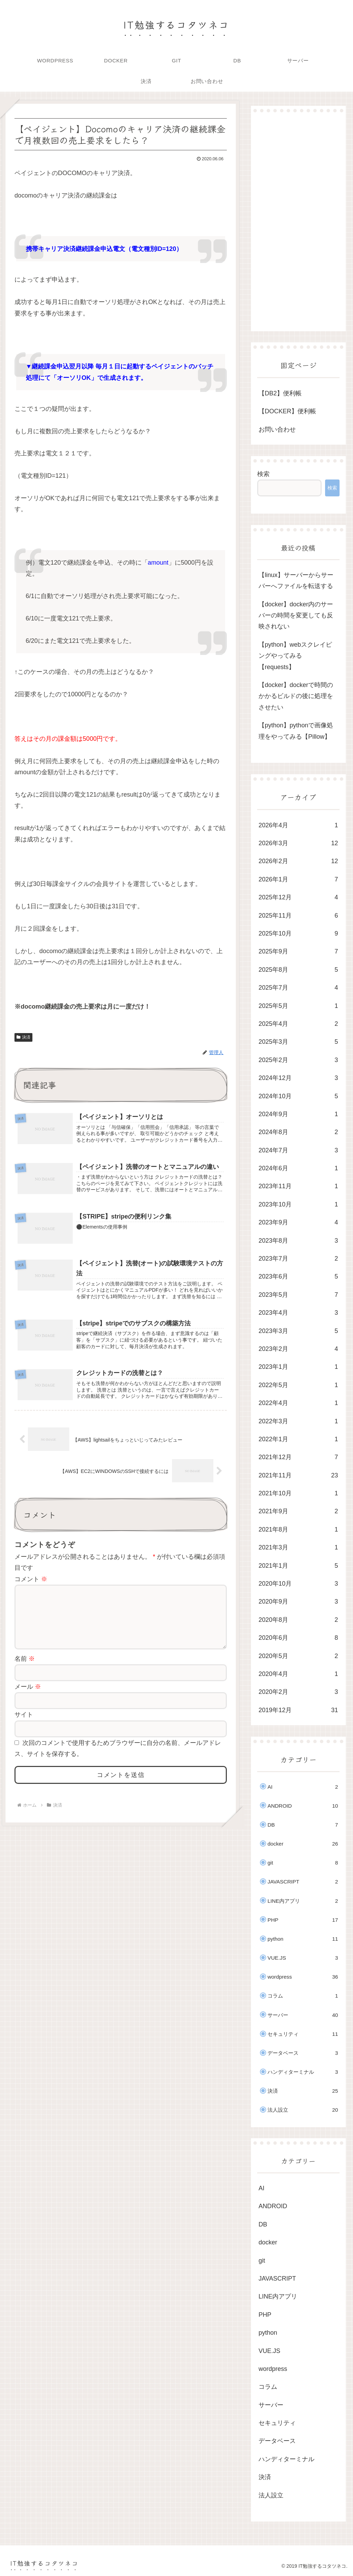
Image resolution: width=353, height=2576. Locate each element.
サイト (23, 1727)
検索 (263, 474)
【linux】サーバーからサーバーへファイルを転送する (296, 580)
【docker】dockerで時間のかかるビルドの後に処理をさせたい (296, 696)
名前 (24, 1671)
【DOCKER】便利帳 (287, 411)
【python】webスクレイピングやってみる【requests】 (295, 655)
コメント (30, 1580)
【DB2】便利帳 (280, 393)
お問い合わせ (277, 429)
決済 (23, 1037)
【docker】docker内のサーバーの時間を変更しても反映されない (296, 615)
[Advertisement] (298, 221)
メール (27, 1699)
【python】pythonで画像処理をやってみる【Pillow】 (296, 731)
